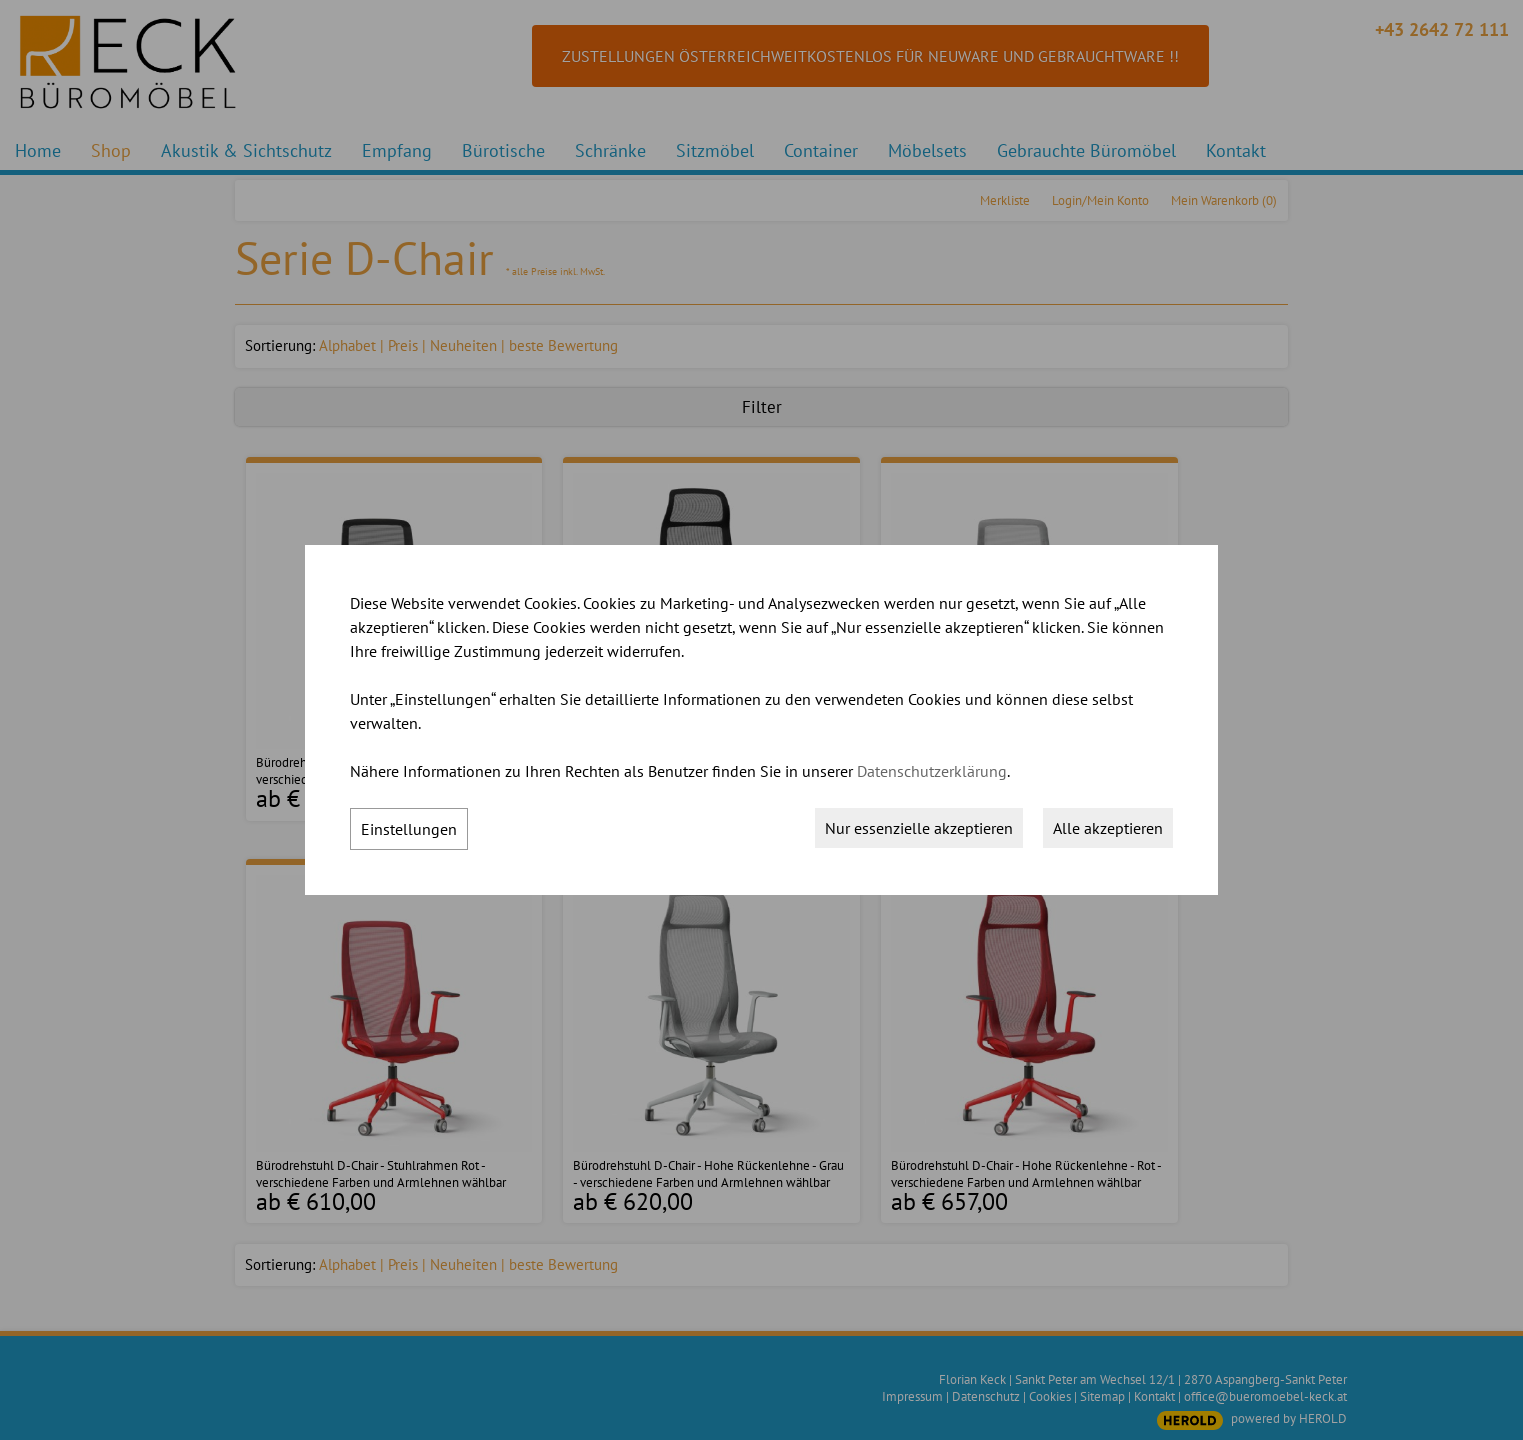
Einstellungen (409, 829)
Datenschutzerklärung (932, 771)
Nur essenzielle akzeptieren (919, 828)
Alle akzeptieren (1108, 828)
